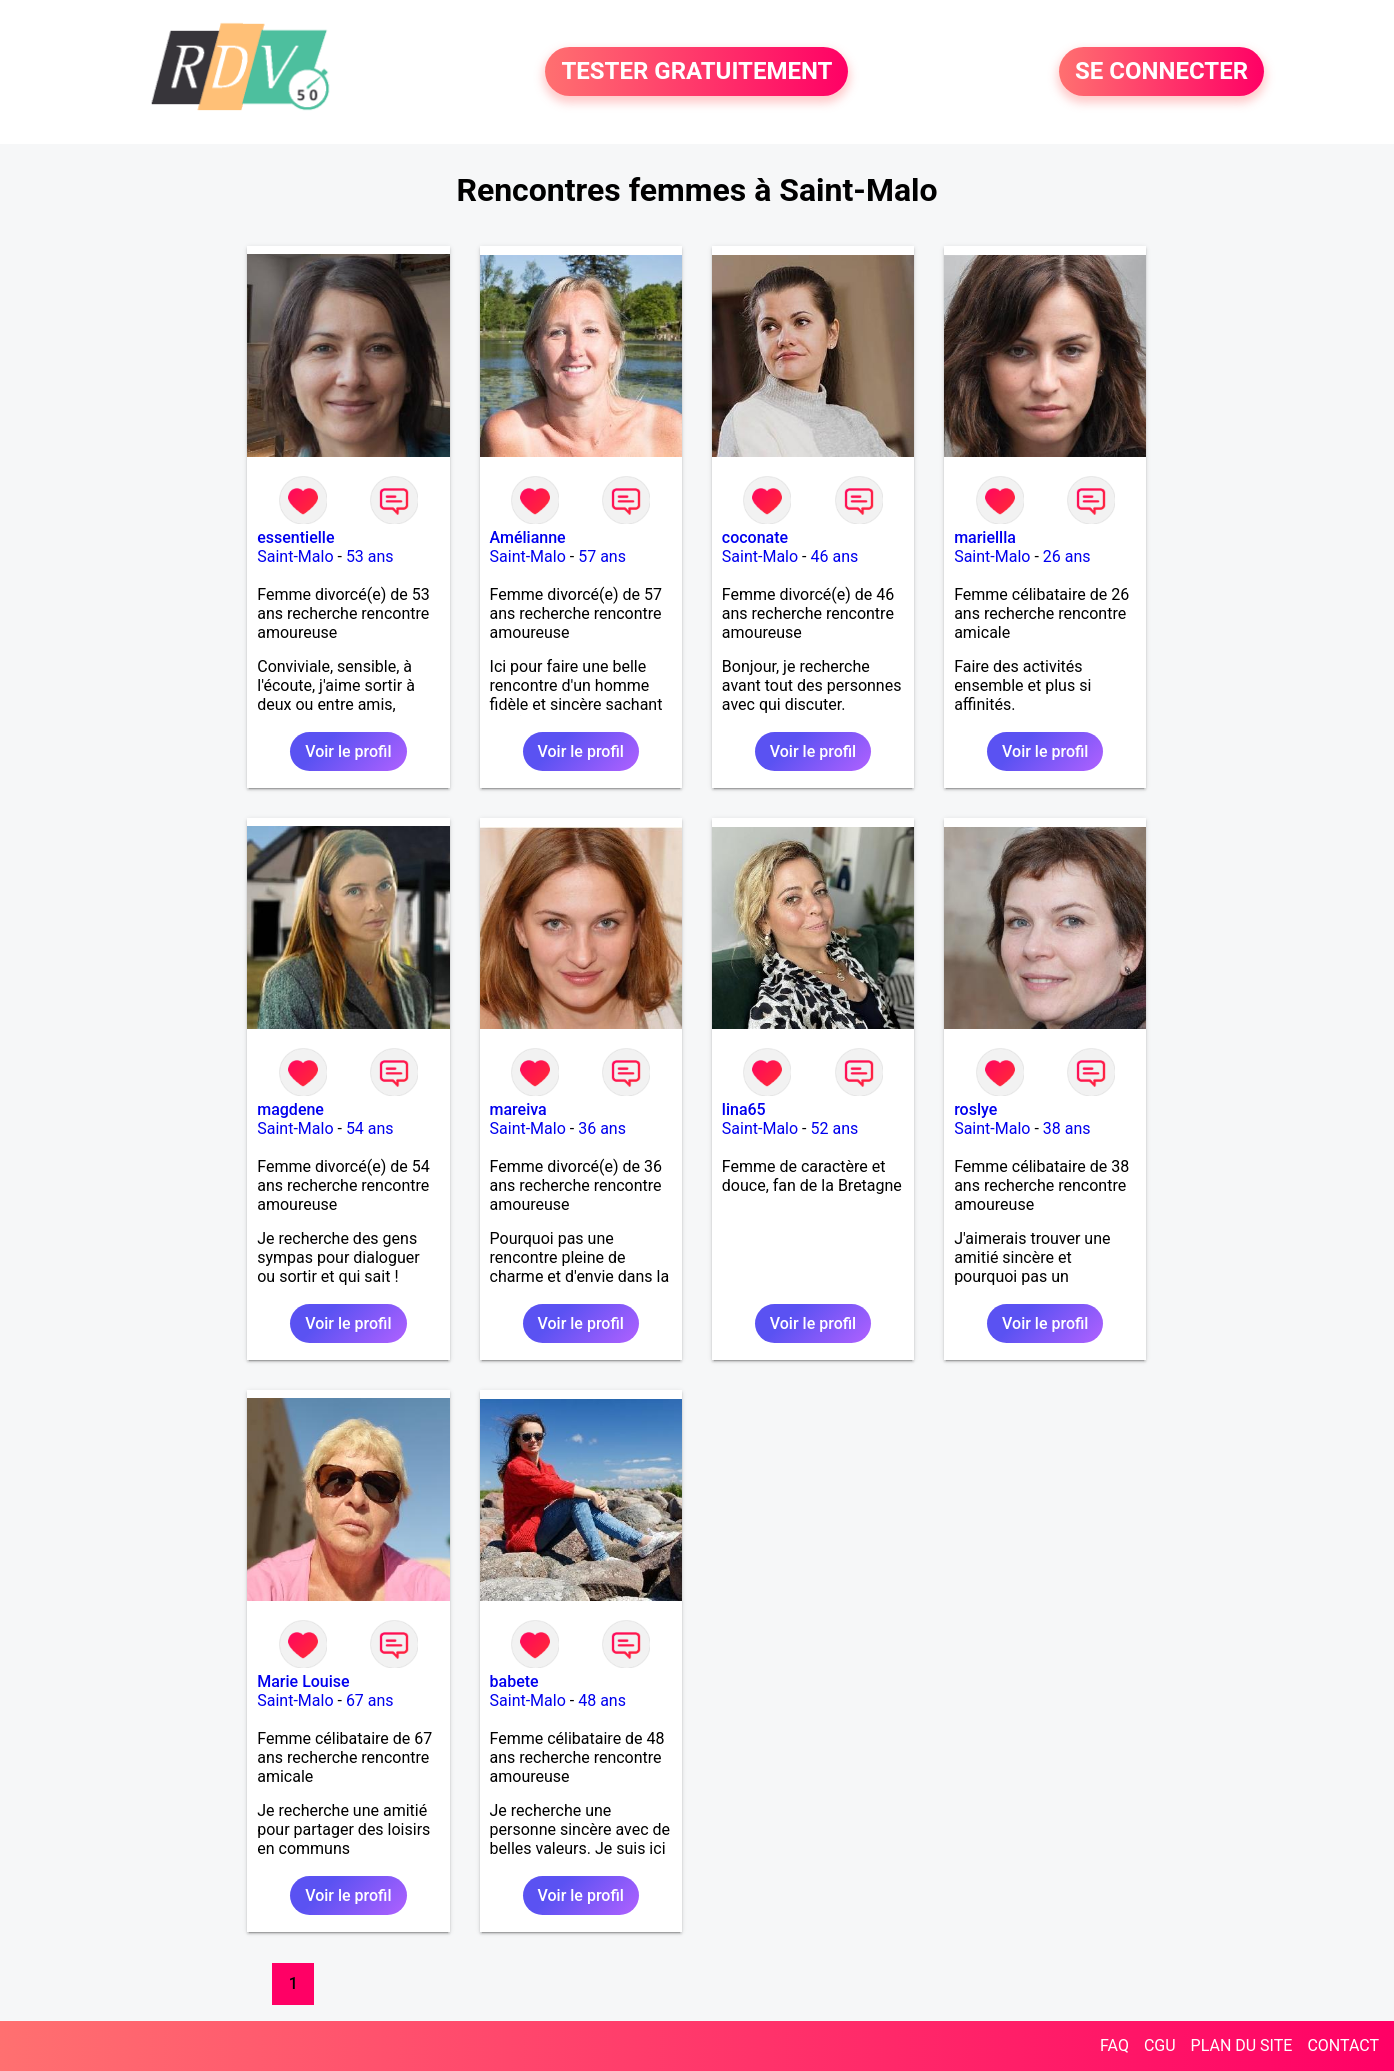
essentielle (295, 537)
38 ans (1067, 1128)
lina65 (744, 1109)
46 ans (834, 556)
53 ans (370, 556)
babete (514, 1681)
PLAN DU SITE (1242, 2045)
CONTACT (1343, 2045)
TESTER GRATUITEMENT (696, 72)
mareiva (518, 1109)
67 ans (370, 1700)
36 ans (602, 1128)
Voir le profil (348, 751)
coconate (755, 537)
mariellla (985, 537)
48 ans (602, 1700)
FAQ (1114, 2045)
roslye (975, 1109)
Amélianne (528, 537)
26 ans (1067, 556)
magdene (290, 1109)
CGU (1160, 2045)
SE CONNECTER (1161, 72)
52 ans (834, 1128)
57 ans (602, 556)
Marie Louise (303, 1681)
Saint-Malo (295, 556)
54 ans (370, 1128)
